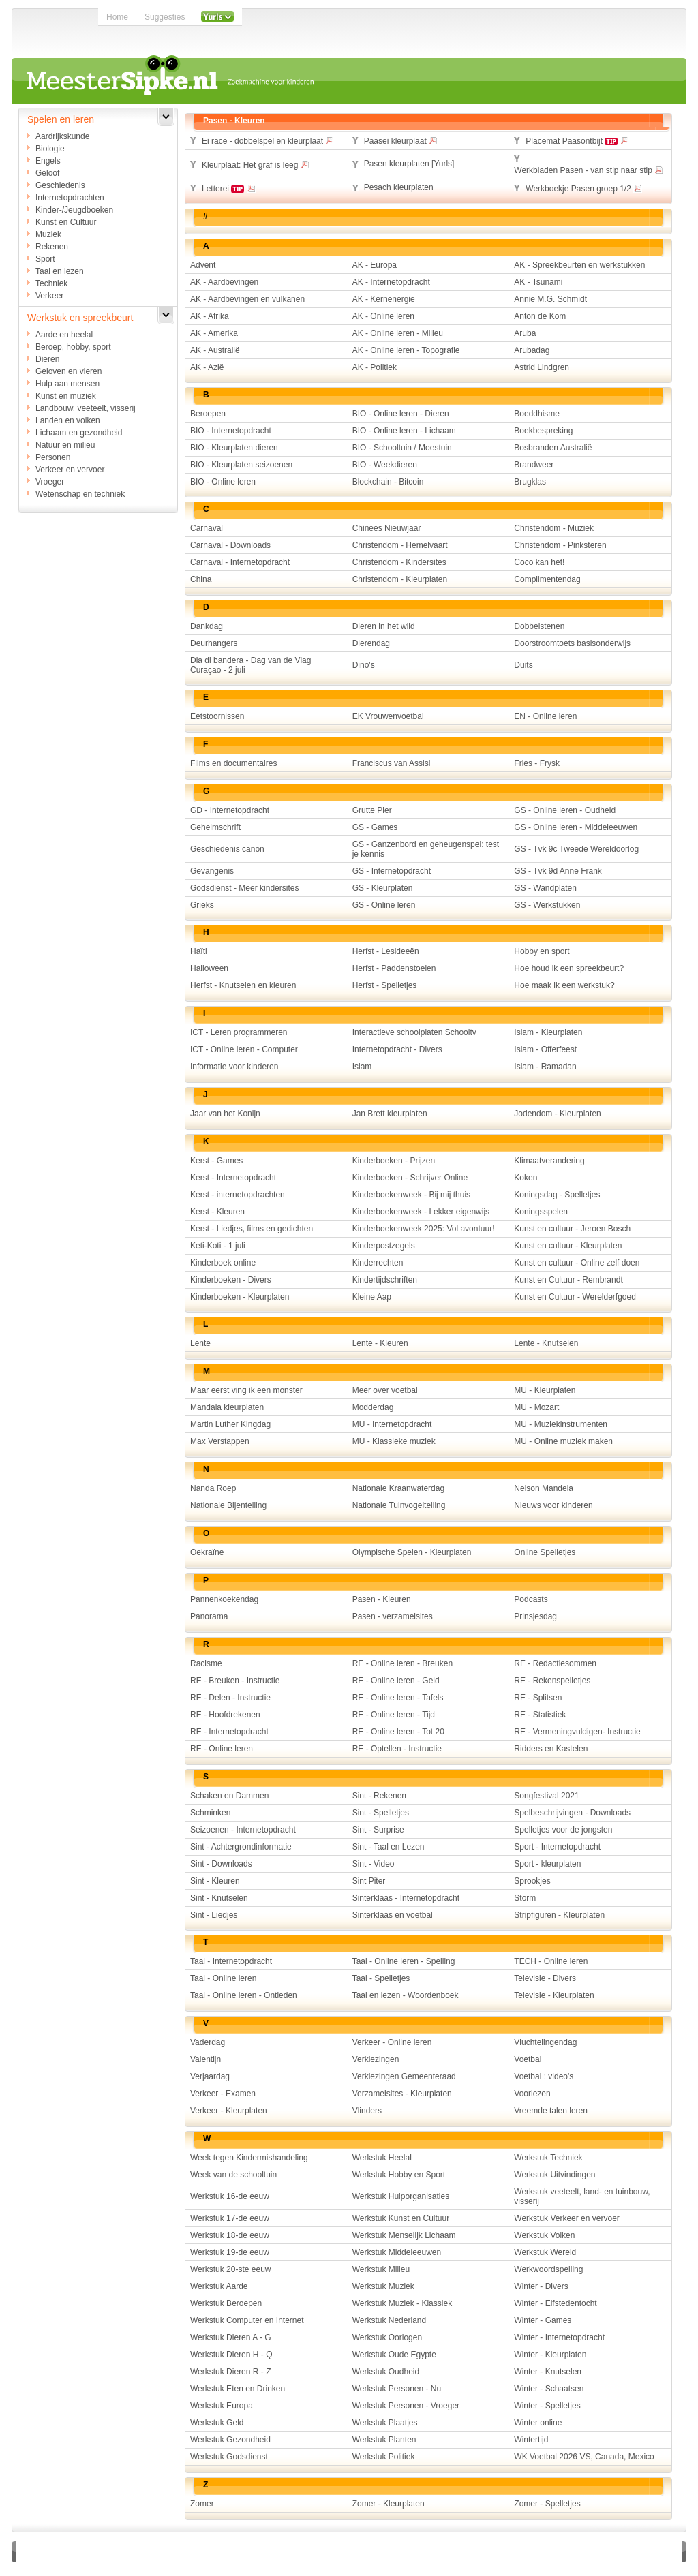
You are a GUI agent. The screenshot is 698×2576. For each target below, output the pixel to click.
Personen (52, 457)
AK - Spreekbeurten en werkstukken (579, 265)
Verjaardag (210, 2076)
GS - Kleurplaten (382, 888)
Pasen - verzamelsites (392, 1616)
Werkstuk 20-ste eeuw (230, 2269)
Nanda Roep (213, 1488)
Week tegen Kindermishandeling (249, 2157)
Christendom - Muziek (554, 528)
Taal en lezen (59, 271)
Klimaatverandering (549, 1160)
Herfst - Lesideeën (385, 951)
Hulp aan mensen (67, 383)
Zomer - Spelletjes (547, 2504)
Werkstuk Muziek (383, 2286)
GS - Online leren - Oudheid (565, 810)
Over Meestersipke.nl (305, 2551)
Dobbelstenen (539, 626)
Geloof (47, 173)
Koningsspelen (541, 1211)
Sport (45, 259)
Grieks (202, 905)
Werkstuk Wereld (545, 2252)
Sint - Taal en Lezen (388, 1847)
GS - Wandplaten (545, 888)
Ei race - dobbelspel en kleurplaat (268, 140)
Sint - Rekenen (379, 1795)
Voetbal (527, 2059)
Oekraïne (207, 1552)
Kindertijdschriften (384, 1280)
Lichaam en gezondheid (78, 433)
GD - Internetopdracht (229, 810)
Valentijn (205, 2059)
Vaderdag (207, 2042)
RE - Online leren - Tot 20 (398, 1731)
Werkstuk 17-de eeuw (229, 2218)
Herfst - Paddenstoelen (394, 968)
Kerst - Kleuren (217, 1211)
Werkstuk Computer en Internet (247, 2320)
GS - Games (375, 827)
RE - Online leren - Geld (396, 1680)
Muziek (48, 234)
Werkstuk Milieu (381, 2269)
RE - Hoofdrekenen (225, 1714)
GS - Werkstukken (547, 905)
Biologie (50, 148)
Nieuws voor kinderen (553, 1505)
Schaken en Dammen (229, 1795)
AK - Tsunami (538, 282)
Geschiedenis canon (227, 849)
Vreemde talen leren (551, 2110)
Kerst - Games (216, 1160)
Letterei (229, 188)
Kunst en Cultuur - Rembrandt (568, 1280)
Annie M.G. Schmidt (550, 299)
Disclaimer (175, 2551)
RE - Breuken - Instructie (234, 1680)
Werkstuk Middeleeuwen (397, 2252)
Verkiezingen (375, 2059)
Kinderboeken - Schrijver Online (410, 1177)
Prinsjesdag (535, 1616)
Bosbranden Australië (553, 448)
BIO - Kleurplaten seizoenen (241, 465)
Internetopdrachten (69, 197)
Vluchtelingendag (545, 2042)
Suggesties (165, 17)
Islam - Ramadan (545, 1066)
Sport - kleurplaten (547, 1864)
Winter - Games (542, 2320)
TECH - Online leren (551, 1961)
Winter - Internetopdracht (559, 2337)
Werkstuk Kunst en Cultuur (401, 2218)
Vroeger (49, 482)
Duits (523, 665)
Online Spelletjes (544, 1552)
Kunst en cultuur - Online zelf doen (576, 1263)
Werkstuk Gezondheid (230, 2439)
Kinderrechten (378, 1263)
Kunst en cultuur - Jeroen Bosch (572, 1228)
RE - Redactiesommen (555, 1663)
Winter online (538, 2422)
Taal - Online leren (223, 1978)
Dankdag (206, 626)
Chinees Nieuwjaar (386, 528)
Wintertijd (531, 2439)
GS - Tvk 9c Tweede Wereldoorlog (576, 849)
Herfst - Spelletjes (384, 985)
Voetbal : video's (543, 2076)
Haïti (198, 951)
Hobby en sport (541, 951)
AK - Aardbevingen (224, 282)
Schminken (210, 1813)
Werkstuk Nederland (389, 2320)
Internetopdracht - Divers (397, 1049)
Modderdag (373, 1407)
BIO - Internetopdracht (230, 430)
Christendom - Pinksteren (560, 545)
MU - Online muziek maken (563, 1441)
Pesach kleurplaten (399, 187)
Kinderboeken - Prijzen (393, 1160)
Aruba (525, 333)
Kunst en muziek (65, 396)
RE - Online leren (221, 1748)
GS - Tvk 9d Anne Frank (558, 871)
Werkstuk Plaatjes (385, 2422)
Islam (362, 1066)
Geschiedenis (60, 185)
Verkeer (49, 296)
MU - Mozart (536, 1407)
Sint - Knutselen (219, 1898)
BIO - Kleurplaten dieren (234, 448)
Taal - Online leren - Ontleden (243, 1995)
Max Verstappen (219, 1441)
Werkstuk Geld (216, 2422)
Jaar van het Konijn (225, 1113)
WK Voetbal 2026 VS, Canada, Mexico (584, 2457)
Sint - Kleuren (215, 1881)
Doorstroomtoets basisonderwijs (572, 643)
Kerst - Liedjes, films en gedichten (251, 1228)
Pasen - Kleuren (381, 1599)
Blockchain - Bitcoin (388, 482)
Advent (202, 265)
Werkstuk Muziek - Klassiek (402, 2303)
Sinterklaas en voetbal (392, 1915)
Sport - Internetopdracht (557, 1847)
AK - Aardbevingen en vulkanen (247, 299)
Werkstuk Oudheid (386, 2371)
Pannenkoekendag (224, 1599)
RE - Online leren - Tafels (398, 1697)
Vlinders (367, 2110)
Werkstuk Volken (544, 2235)
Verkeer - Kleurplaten (228, 2110)
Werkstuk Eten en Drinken (237, 2388)
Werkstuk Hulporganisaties (401, 2196)
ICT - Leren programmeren (239, 1032)
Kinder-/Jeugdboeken (74, 210)
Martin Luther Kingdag (230, 1424)
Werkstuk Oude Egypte (394, 2354)
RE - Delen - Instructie (230, 1697)
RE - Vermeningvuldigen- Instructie (577, 1731)
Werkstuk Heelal (382, 2157)
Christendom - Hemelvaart (400, 545)
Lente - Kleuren (380, 1343)
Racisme (206, 1663)
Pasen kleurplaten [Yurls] (409, 163)
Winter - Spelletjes (547, 2405)
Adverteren (231, 2551)
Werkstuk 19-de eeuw (229, 2252)
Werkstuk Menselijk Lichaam (404, 2235)
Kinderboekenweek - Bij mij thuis (411, 1194)
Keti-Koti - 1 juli (217, 1246)
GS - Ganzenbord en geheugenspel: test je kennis (425, 849)
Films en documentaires (233, 763)
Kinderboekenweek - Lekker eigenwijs (420, 1211)
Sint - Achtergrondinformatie (241, 1847)
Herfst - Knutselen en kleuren (243, 985)
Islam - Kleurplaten (548, 1032)
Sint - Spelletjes (380, 1813)
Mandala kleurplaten (227, 1407)
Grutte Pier (372, 810)
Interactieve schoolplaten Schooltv (414, 1032)
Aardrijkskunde (62, 136)
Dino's (363, 665)
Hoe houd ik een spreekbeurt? (569, 968)
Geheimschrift (215, 827)
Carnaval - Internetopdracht (240, 562)
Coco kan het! (539, 562)
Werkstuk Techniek (548, 2157)
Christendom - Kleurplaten (399, 579)
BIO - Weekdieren (384, 465)
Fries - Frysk (537, 763)
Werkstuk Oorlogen (387, 2337)
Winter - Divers (541, 2286)
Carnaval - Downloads (230, 545)
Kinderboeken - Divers (230, 1280)
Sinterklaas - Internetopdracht (405, 1898)
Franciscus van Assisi (391, 763)
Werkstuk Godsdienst (229, 2457)
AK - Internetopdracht (391, 282)
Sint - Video (373, 1864)
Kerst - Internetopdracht (233, 1177)
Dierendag (371, 643)
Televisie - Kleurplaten (554, 1995)
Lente (200, 1343)
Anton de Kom (540, 316)
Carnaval (206, 528)
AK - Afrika (209, 316)
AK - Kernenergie (383, 299)
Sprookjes (532, 1881)
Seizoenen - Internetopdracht (243, 1830)
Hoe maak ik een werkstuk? (564, 985)
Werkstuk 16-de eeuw (229, 2196)
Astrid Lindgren (541, 367)
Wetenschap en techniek (80, 494)
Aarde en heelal (64, 334)
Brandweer (533, 465)
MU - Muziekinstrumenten (560, 1424)
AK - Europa (374, 265)
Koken (525, 1177)
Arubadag (531, 350)
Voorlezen (532, 2093)
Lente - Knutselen (546, 1343)
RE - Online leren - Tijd (393, 1714)
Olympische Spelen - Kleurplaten (412, 1552)
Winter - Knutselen (547, 2371)
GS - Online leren (384, 905)
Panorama (209, 1616)
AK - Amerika (214, 333)
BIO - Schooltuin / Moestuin (402, 448)
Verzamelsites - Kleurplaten (402, 2093)
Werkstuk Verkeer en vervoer (567, 2218)
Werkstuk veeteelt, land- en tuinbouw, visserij (582, 2196)
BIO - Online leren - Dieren (400, 413)
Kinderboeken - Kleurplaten (239, 1297)
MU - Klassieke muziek (394, 1441)
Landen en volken (67, 420)
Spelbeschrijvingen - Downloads (572, 1813)
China (200, 579)
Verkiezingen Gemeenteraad (404, 2076)
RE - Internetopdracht (229, 1731)
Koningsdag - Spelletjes (557, 1194)
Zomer (202, 2504)
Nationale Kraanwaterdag (398, 1488)
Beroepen (208, 413)
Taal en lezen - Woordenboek (405, 1995)
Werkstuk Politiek (383, 2457)
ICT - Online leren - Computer (244, 1049)
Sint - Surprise (378, 1830)
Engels (48, 161)
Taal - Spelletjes (381, 1978)
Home (117, 17)
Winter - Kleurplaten (550, 2354)
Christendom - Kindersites (399, 562)
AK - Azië (207, 367)
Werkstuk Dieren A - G (230, 2337)
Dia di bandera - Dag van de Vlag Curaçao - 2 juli (250, 665)
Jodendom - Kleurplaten (557, 1113)
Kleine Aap (371, 1297)
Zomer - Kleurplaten (388, 2504)
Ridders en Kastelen (551, 1748)
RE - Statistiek (540, 1714)
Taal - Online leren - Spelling (403, 1961)
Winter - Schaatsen (548, 2388)
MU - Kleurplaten (544, 1390)
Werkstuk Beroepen (226, 2303)
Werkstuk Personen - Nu (397, 2388)
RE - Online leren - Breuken (402, 1663)
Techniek (51, 283)
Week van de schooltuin (233, 2174)
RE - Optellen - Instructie (397, 1748)
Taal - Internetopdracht (231, 1961)
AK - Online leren (383, 316)
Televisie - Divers (545, 1978)
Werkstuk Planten (384, 2439)
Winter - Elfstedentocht (555, 2303)
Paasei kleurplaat (401, 140)
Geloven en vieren (68, 371)
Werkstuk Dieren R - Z (230, 2371)
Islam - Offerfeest (545, 1049)
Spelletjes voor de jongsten (563, 1830)
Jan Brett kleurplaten (389, 1113)
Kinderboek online (223, 1263)
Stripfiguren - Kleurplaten (559, 1915)
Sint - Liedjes (213, 1915)
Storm (525, 1898)
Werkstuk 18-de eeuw (229, 2235)
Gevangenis (212, 871)
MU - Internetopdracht (392, 1424)
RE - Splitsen (538, 1697)
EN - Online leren (545, 716)
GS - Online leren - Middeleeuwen (575, 827)
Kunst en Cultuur (65, 222)
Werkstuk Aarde (218, 2286)
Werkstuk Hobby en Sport (399, 2174)
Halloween (209, 968)
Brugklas (530, 482)
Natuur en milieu (65, 445)
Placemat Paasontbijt (577, 140)
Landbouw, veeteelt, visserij (85, 408)
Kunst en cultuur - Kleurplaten (568, 1246)
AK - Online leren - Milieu (397, 333)
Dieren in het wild (383, 626)
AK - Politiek (374, 367)
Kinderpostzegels (383, 1246)
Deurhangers (213, 643)
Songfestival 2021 (546, 1795)
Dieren (47, 359)
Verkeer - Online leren (392, 2042)
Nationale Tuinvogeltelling (399, 1505)
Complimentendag (547, 579)
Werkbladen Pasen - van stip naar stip (588, 169)
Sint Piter (369, 1881)
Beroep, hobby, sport (73, 347)
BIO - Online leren (223, 482)
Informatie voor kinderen (234, 1066)
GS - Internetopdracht (391, 871)
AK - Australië (215, 350)
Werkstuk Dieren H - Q (231, 2354)
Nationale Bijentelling (228, 1505)
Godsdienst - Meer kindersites (244, 888)
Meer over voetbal (385, 1390)
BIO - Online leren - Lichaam (404, 430)
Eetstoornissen (217, 716)
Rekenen (51, 246)
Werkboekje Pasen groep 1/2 (584, 188)
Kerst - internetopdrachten (237, 1194)
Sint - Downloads (221, 1864)
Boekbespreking (543, 430)
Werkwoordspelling (548, 2269)
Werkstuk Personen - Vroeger (405, 2405)
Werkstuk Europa (221, 2405)
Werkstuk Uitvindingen (554, 2174)
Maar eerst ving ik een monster (246, 1390)
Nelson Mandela (543, 1488)
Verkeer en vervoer (69, 469)
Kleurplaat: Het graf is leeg (255, 164)
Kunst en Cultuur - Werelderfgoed (575, 1297)
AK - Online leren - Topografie (406, 350)
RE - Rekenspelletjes (552, 1680)
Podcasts (530, 1599)
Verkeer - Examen (223, 2093)
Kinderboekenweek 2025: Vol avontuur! (423, 1228)
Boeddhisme (537, 413)
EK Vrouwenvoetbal (388, 716)
